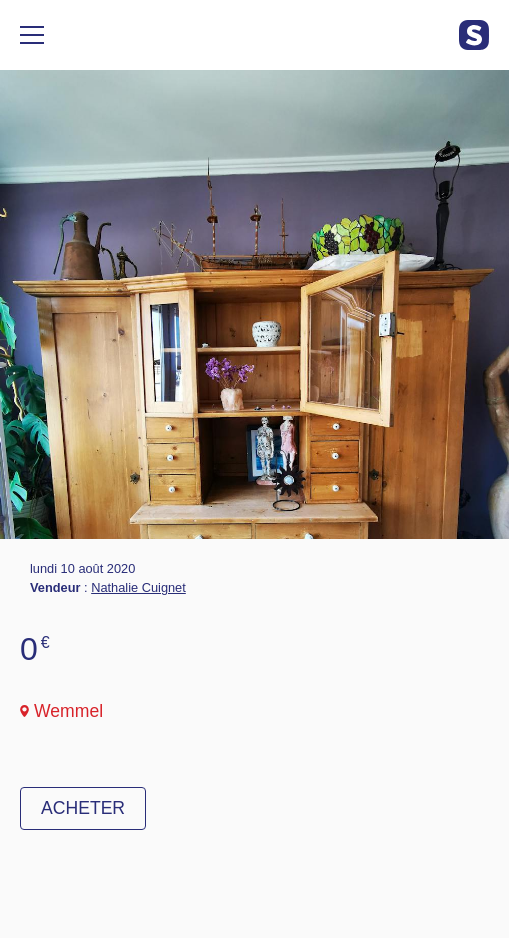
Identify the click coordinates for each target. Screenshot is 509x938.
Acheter (83, 808)
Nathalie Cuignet (138, 587)
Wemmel (68, 711)
